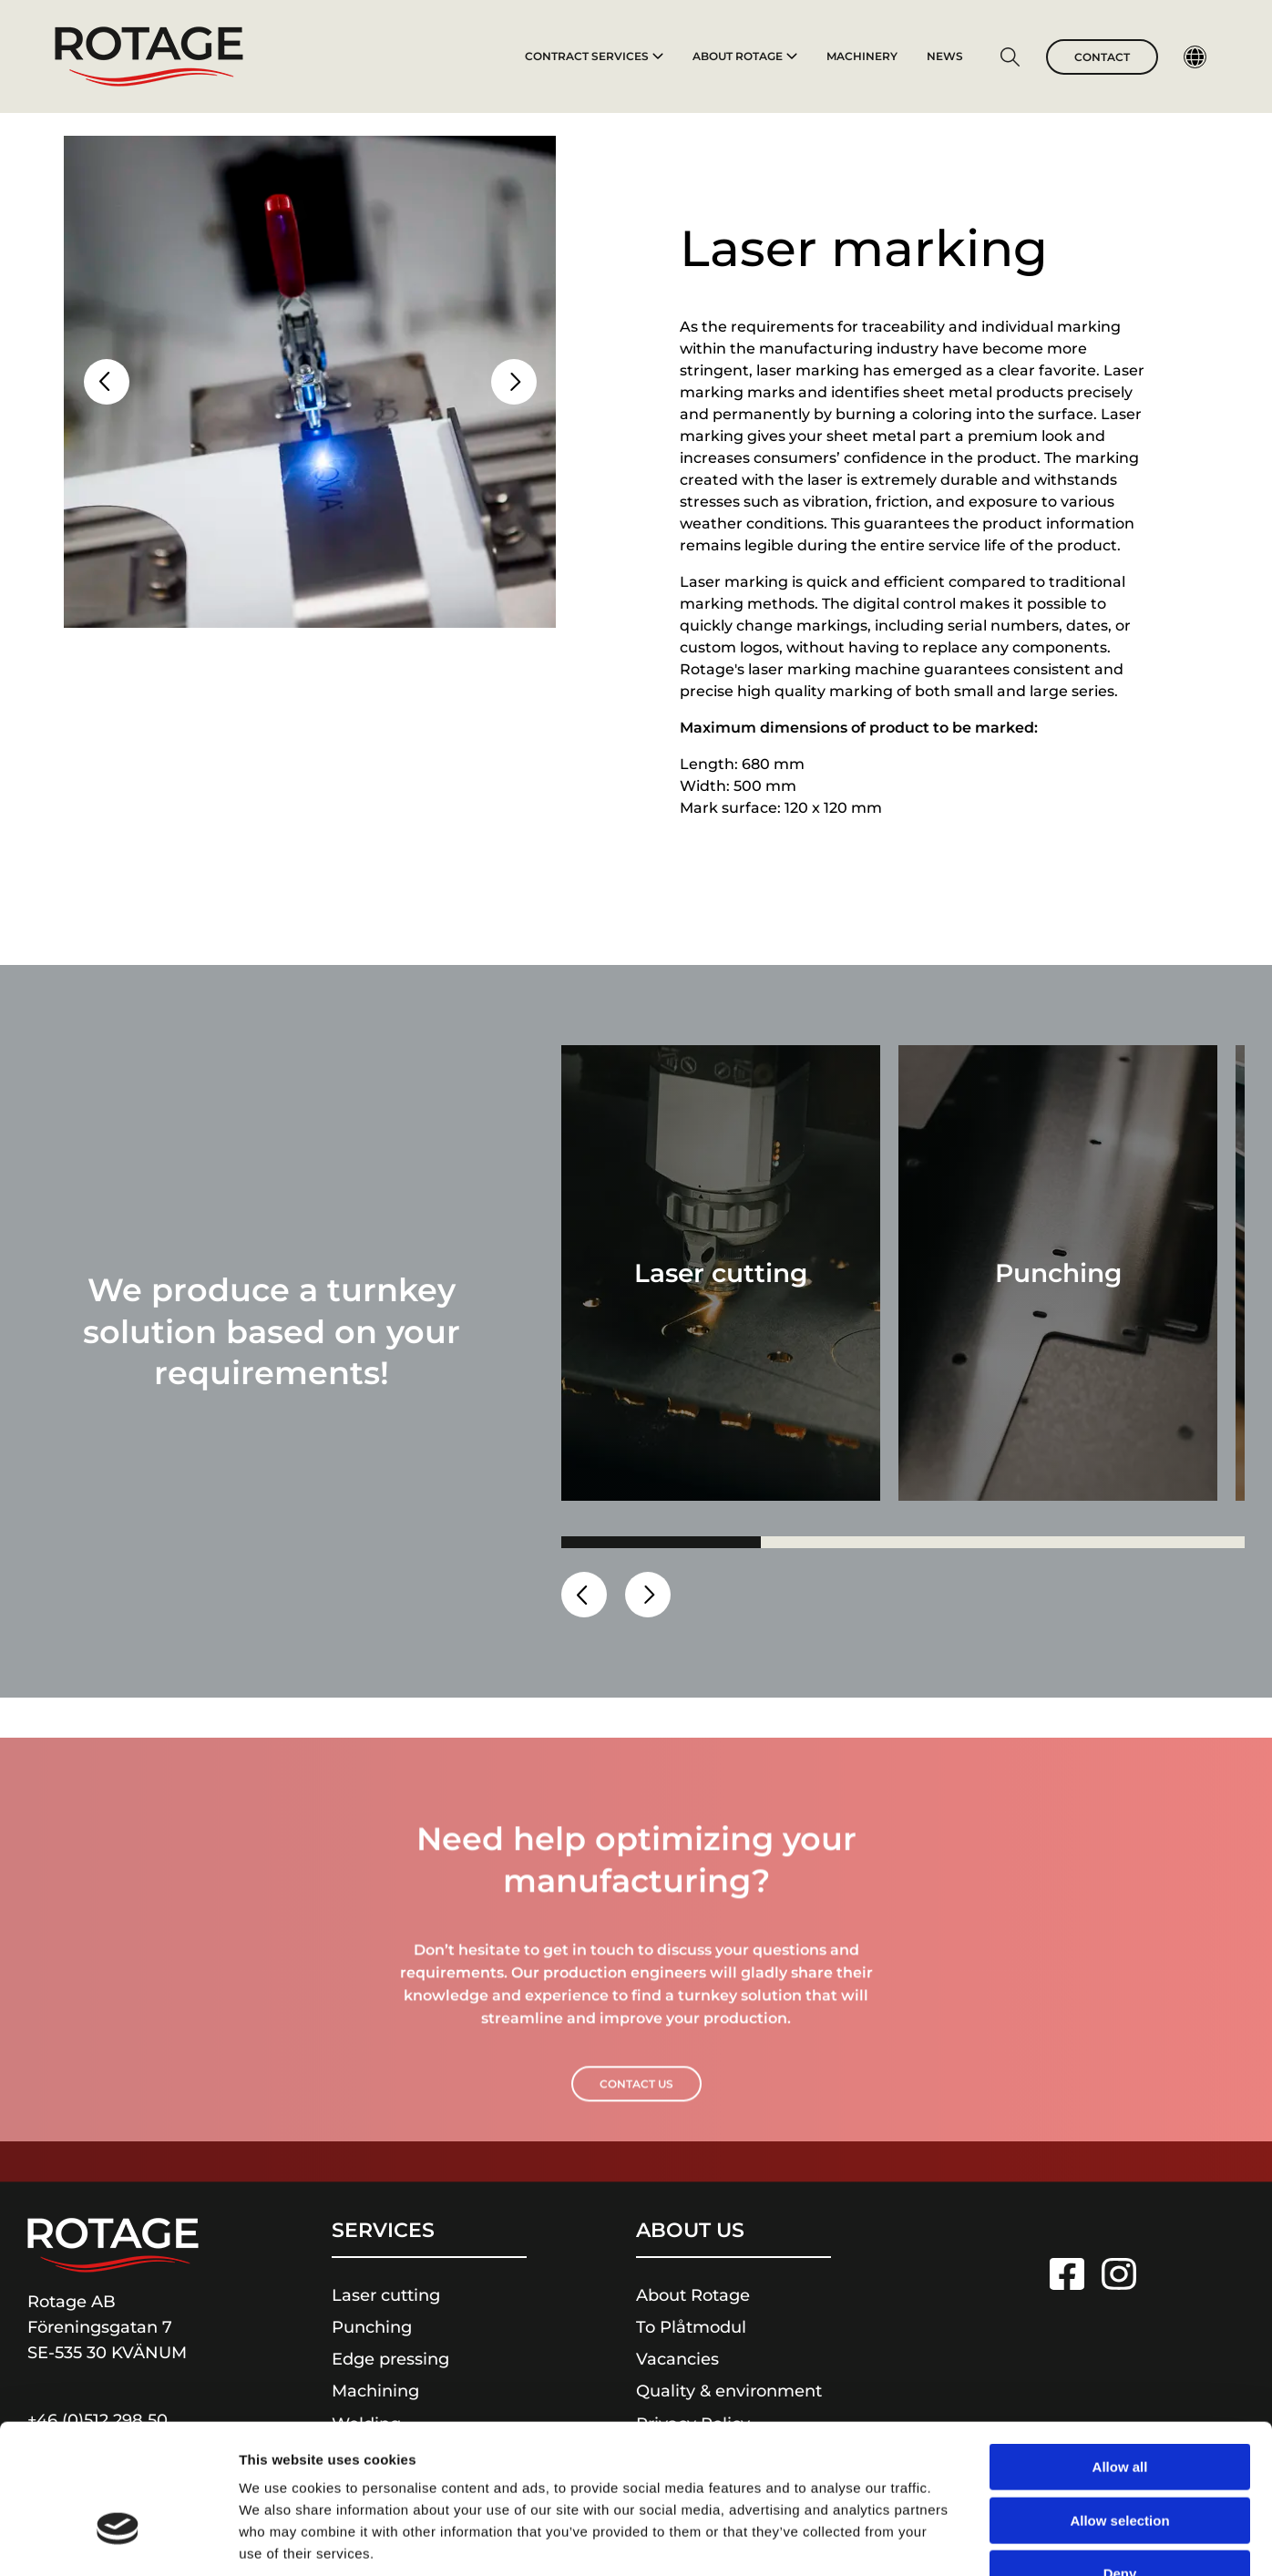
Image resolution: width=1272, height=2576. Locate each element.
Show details (956, 2540)
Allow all (1120, 2353)
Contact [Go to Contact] (1102, 57)
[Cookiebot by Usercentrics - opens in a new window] (118, 2540)
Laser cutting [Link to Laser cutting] (386, 2295)
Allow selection (1119, 2407)
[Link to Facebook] (1067, 2274)
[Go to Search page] (1009, 59)
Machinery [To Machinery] (862, 56)
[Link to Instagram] (1119, 2274)
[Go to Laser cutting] (720, 1273)
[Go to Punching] (1057, 1273)
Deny (1120, 2460)
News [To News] (945, 56)
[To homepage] (149, 56)
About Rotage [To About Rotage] (744, 56)
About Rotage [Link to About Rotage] (693, 2295)
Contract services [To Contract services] (594, 56)
